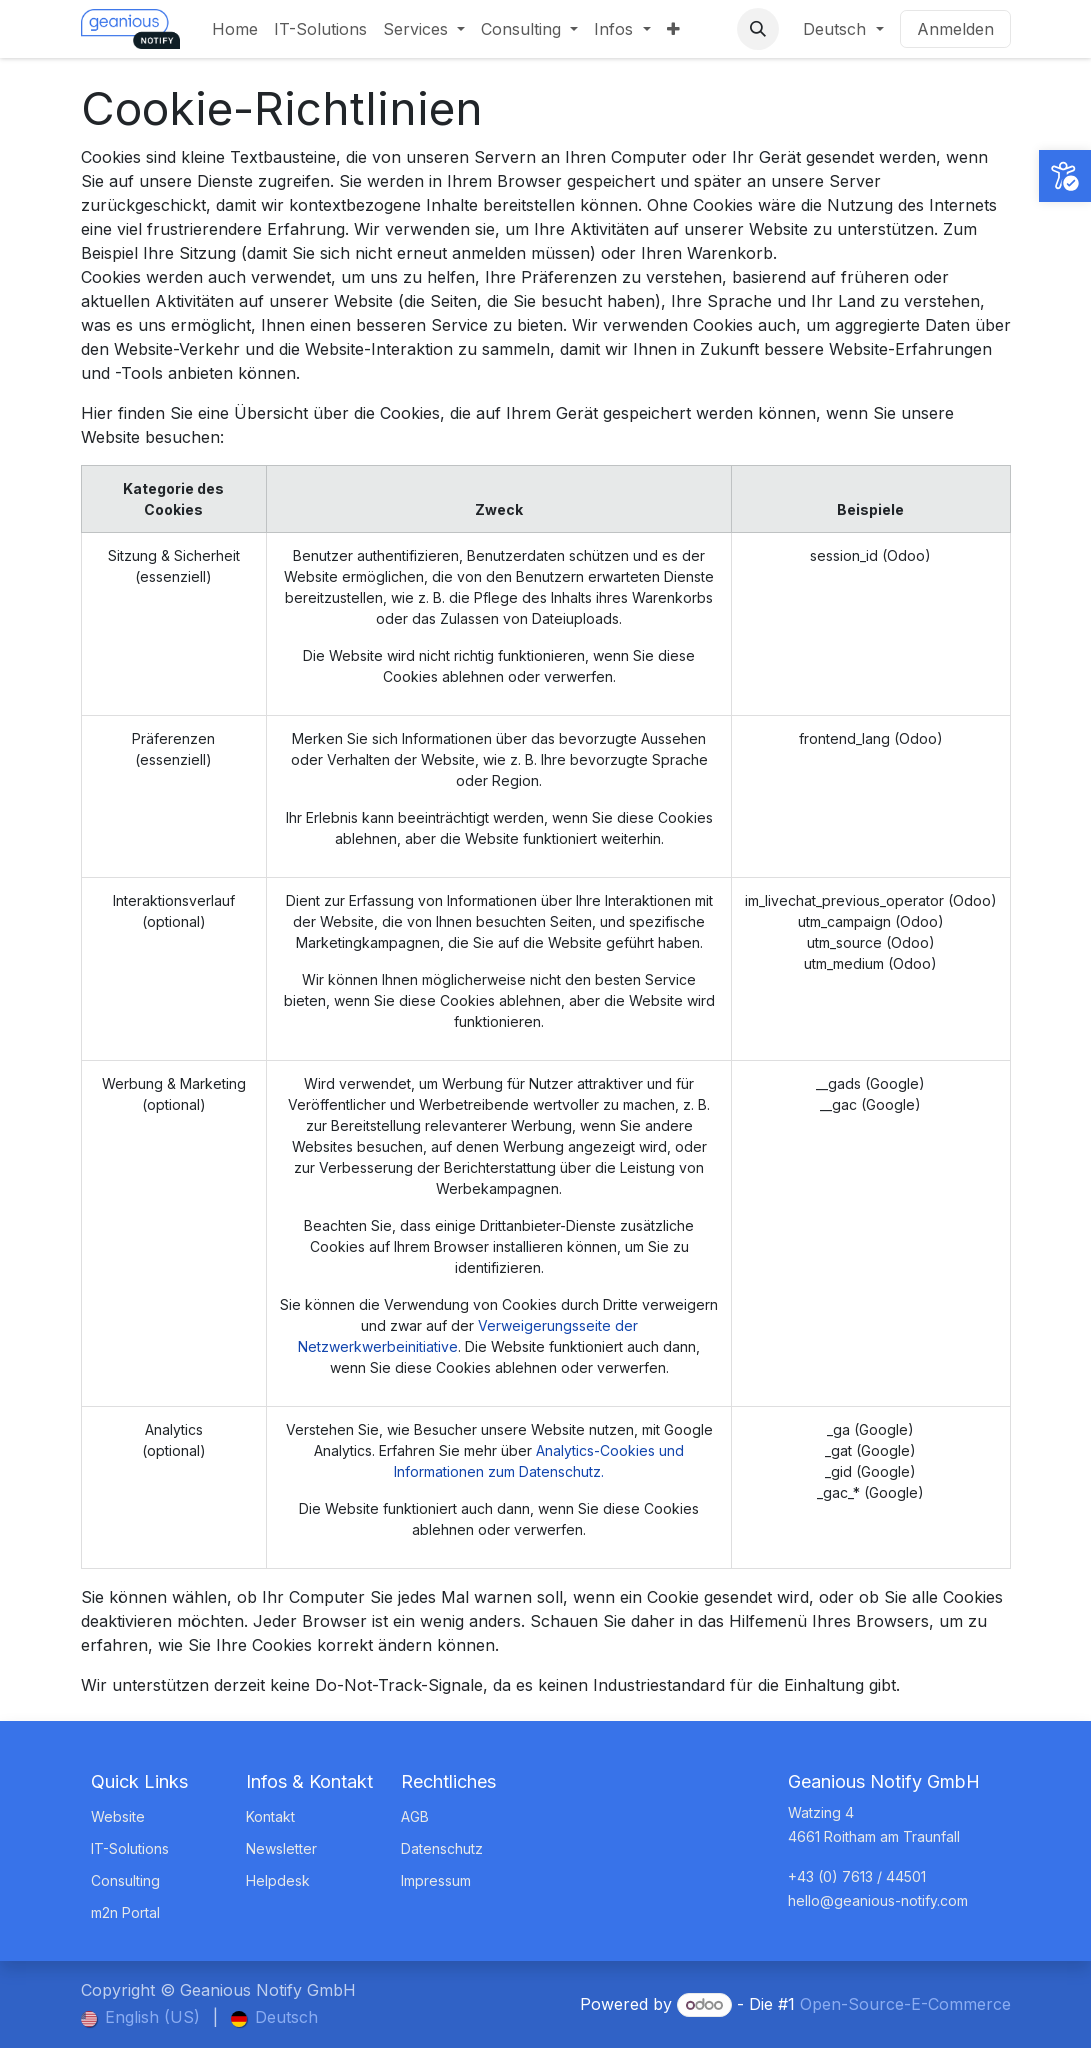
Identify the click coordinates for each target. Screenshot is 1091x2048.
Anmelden (955, 29)
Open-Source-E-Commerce (905, 2004)
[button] (758, 29)
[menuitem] (235, 29)
